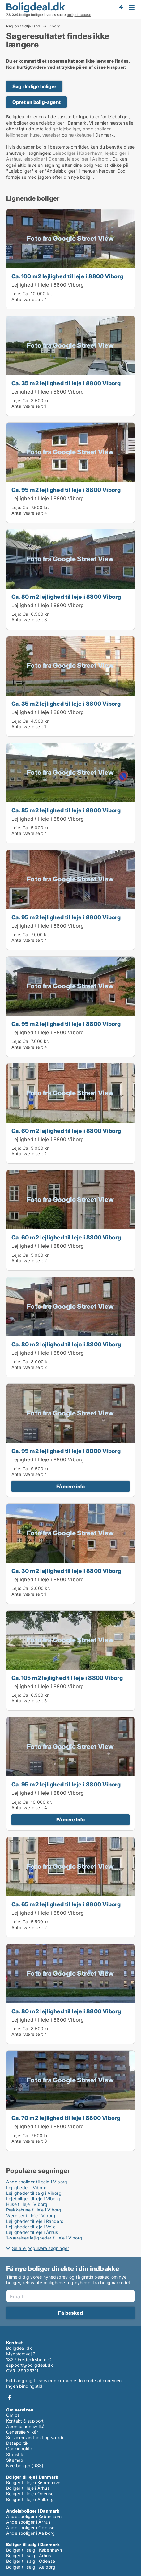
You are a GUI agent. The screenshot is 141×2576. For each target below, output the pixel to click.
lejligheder (16, 134)
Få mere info (70, 1486)
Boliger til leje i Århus (27, 2488)
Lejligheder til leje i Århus (32, 2232)
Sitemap (14, 2460)
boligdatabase (79, 15)
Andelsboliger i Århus (28, 2522)
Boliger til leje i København (33, 2482)
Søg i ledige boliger (34, 86)
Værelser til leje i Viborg (30, 2215)
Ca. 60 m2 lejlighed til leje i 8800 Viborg (66, 1130)
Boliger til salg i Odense (30, 2561)
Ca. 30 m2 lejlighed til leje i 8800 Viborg (66, 1570)
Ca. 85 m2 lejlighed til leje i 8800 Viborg (66, 810)
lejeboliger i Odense (44, 158)
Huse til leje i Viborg (26, 2204)
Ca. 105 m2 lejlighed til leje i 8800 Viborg (67, 1677)
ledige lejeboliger (62, 128)
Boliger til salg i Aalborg (30, 2567)
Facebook (9, 2397)
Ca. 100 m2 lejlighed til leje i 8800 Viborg (67, 276)
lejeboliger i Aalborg (88, 158)
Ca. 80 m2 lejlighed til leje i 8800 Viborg (66, 596)
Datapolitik (17, 2443)
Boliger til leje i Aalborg (30, 2499)
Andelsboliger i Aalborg (30, 2533)
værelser (51, 134)
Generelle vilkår (22, 2432)
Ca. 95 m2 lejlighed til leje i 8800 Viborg (66, 489)
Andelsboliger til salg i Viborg (36, 2181)
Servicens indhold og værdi (34, 2437)
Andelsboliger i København (34, 2516)
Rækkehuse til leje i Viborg (33, 2209)
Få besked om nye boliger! (121, 7)
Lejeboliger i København (77, 153)
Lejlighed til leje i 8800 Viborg (47, 285)
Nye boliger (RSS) (24, 2465)
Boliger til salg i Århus (28, 2555)
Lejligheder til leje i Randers (34, 2221)
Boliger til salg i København (34, 2550)
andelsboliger (97, 128)
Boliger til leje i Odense (29, 2493)
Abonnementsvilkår (26, 2426)
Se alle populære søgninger (40, 2248)
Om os (12, 2415)
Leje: (16, 293)
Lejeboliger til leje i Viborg (33, 2198)
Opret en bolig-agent (36, 102)
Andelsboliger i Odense (30, 2527)
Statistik (14, 2454)
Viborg (54, 26)
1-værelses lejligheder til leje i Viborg (44, 2237)
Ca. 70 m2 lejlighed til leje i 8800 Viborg (65, 2117)
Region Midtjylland (23, 26)
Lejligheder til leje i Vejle (31, 2226)
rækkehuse (80, 134)
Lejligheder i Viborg (26, 2187)
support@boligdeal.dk (29, 2365)
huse (35, 134)
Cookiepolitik (19, 2448)
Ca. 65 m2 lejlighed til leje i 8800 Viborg (66, 1904)
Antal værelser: (27, 299)
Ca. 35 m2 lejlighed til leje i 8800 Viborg (66, 383)
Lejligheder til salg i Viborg (34, 2193)
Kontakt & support (25, 2420)
